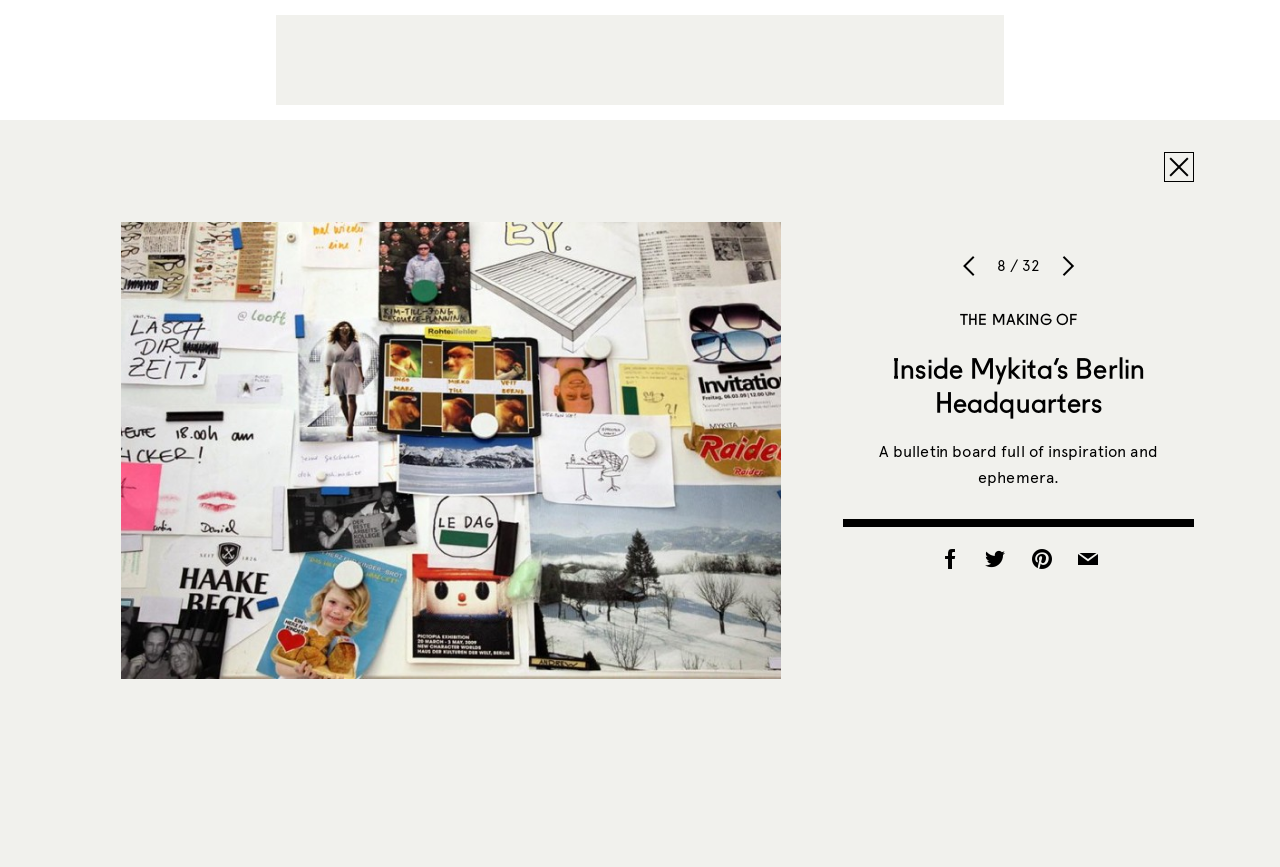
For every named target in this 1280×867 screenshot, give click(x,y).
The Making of (1018, 319)
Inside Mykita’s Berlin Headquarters (1018, 385)
